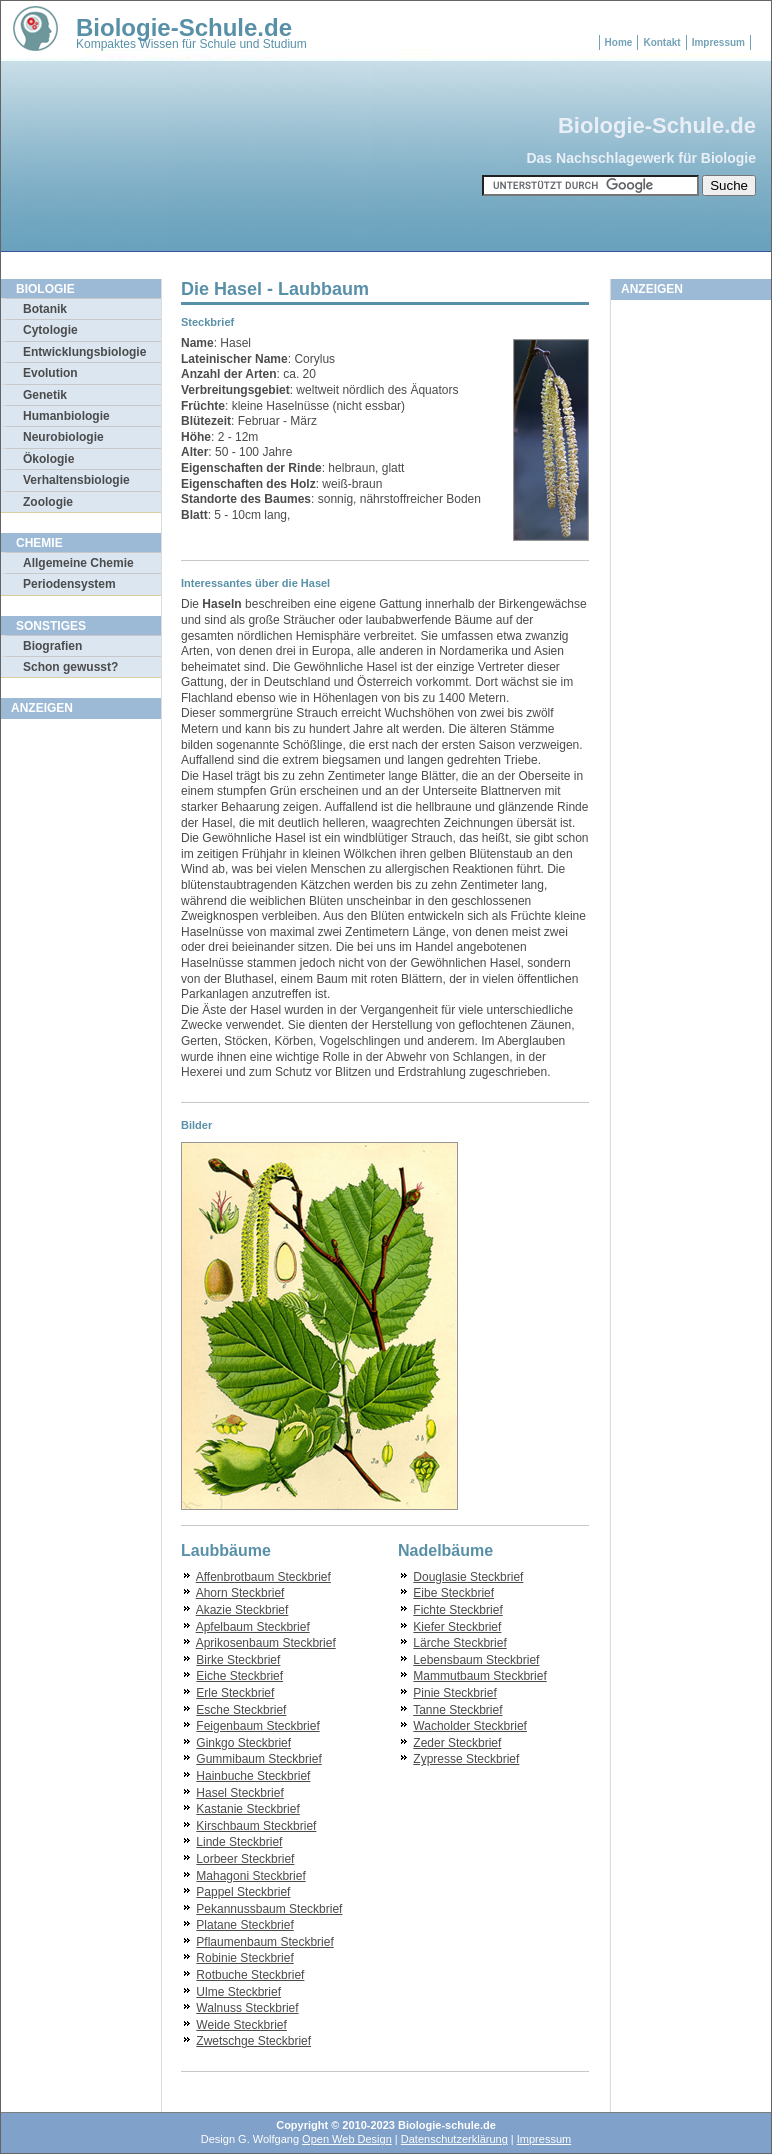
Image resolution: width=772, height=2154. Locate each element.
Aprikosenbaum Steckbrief (266, 1643)
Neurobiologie (63, 437)
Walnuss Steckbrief (247, 2008)
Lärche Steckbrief (459, 1643)
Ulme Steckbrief (238, 1992)
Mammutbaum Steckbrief (479, 1676)
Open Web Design (347, 2139)
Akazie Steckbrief (242, 1610)
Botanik (45, 309)
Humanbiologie (66, 416)
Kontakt (661, 42)
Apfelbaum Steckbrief (253, 1627)
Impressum (718, 42)
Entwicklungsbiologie (84, 352)
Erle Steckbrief (235, 1693)
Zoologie (48, 502)
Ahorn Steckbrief (240, 1593)
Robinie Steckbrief (244, 1958)
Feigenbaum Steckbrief (257, 1726)
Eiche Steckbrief (239, 1676)
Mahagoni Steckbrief (250, 1876)
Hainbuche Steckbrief (253, 1776)
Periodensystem (69, 584)
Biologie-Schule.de (184, 27)
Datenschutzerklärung (454, 2139)
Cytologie (50, 330)
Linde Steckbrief (239, 1842)
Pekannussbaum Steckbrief (269, 1909)
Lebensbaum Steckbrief (476, 1660)
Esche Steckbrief (241, 1710)
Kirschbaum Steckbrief (256, 1826)
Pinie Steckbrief (454, 1693)
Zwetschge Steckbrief (253, 2041)
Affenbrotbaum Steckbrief (263, 1577)
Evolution (50, 373)
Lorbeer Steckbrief (245, 1859)
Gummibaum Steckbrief (258, 1759)
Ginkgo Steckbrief (243, 1743)
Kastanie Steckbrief (247, 1809)
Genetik (45, 395)
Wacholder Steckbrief (470, 1726)
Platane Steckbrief (244, 1925)
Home (619, 42)
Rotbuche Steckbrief (250, 1975)
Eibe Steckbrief (453, 1593)
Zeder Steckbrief (457, 1743)
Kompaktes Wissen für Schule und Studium (191, 44)
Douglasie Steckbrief (468, 1577)
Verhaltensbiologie (76, 480)
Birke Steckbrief (238, 1660)
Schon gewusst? (70, 667)
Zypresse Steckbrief (466, 1759)
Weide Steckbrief (241, 2025)
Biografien (52, 646)
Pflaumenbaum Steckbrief (264, 1942)
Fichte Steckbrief (457, 1610)
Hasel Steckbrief (239, 1793)
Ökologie (48, 459)
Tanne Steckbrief (457, 1710)
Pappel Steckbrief (243, 1892)
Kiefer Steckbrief (457, 1627)
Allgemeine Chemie (78, 563)
